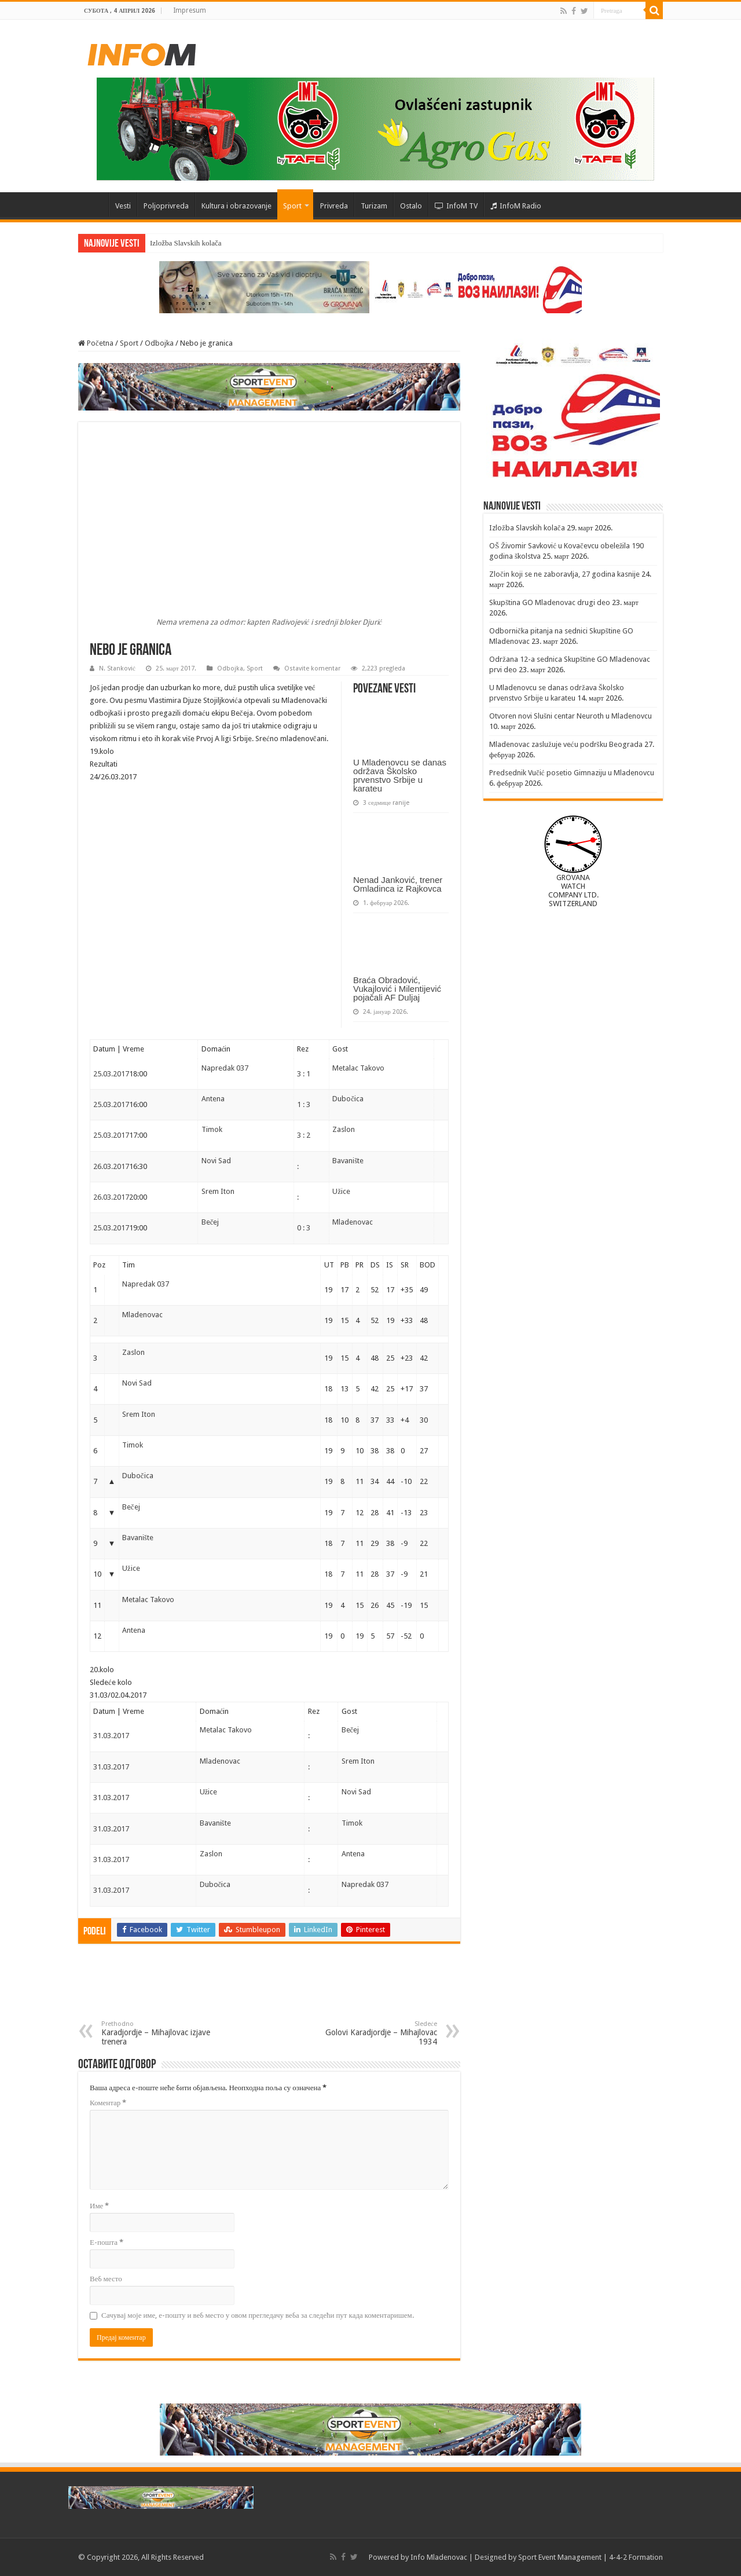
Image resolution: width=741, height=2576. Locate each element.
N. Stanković (117, 668)
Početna (93, 204)
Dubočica (348, 1098)
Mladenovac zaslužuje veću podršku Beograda (566, 744)
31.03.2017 (111, 1735)
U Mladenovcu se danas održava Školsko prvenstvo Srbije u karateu (399, 775)
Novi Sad (216, 1160)
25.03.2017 (111, 1073)
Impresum (189, 10)
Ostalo (411, 205)
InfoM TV (456, 205)
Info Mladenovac (438, 2557)
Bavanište (348, 1160)
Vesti (123, 205)
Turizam (374, 205)
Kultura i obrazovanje (236, 205)
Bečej (210, 1222)
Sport (292, 205)
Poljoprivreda (166, 205)
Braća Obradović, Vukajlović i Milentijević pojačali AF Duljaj (397, 988)
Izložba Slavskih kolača (185, 243)
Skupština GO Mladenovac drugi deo (549, 602)
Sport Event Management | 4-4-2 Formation (590, 2557)
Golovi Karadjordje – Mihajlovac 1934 (377, 2033)
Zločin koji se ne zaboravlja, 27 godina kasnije (564, 574)
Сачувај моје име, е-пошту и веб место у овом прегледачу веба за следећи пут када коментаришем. (257, 2315)
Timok (211, 1129)
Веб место (106, 2278)
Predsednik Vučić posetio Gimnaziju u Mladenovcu (571, 772)
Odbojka (159, 343)
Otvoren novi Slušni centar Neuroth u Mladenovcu (570, 716)
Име (99, 2205)
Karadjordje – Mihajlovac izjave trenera (160, 2033)
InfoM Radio (515, 205)
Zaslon (343, 1129)
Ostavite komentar (312, 668)
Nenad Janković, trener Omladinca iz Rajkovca (397, 884)
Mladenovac (352, 1222)
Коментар (108, 2102)
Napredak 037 (224, 1068)
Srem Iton (217, 1191)
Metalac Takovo (358, 1068)
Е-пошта (106, 2242)
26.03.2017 (111, 1166)
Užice (341, 1191)
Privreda (334, 205)
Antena (213, 1098)
